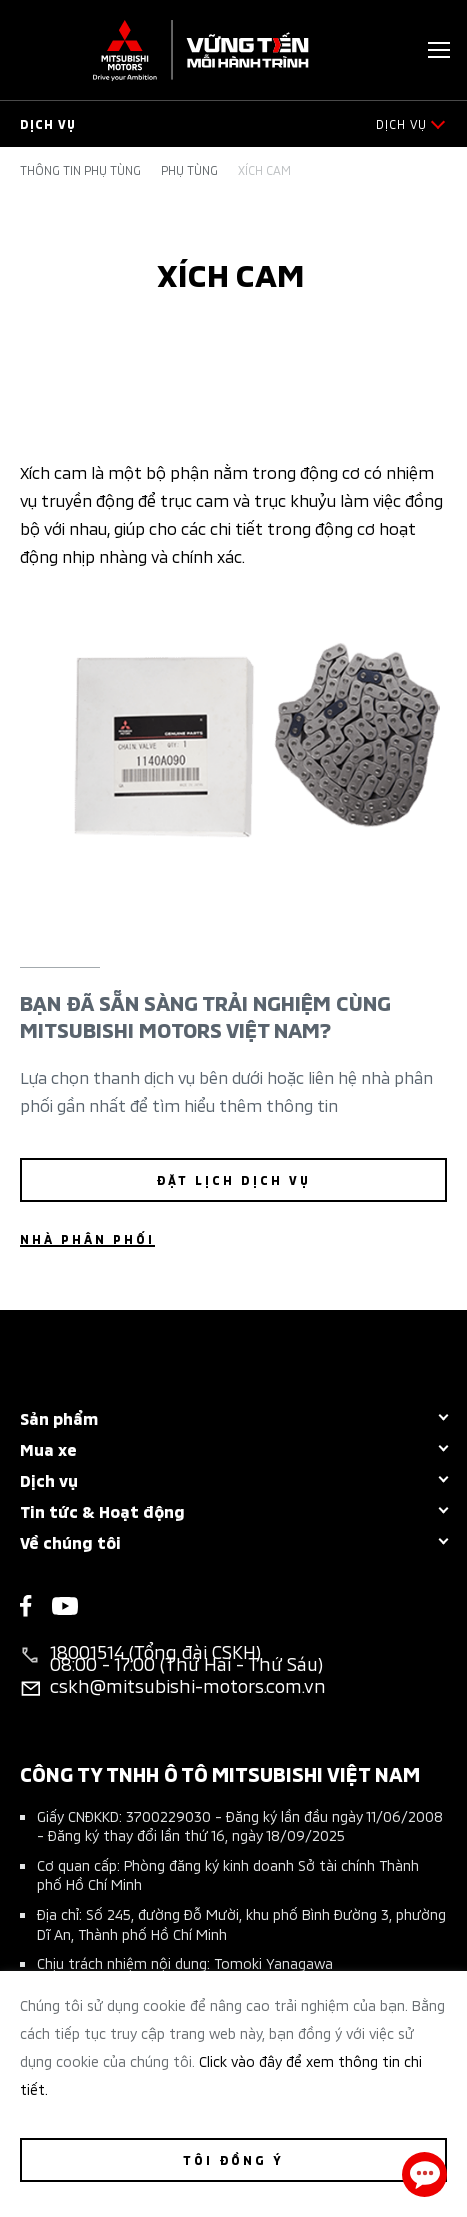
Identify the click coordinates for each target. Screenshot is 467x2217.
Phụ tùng (189, 170)
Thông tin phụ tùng (80, 170)
